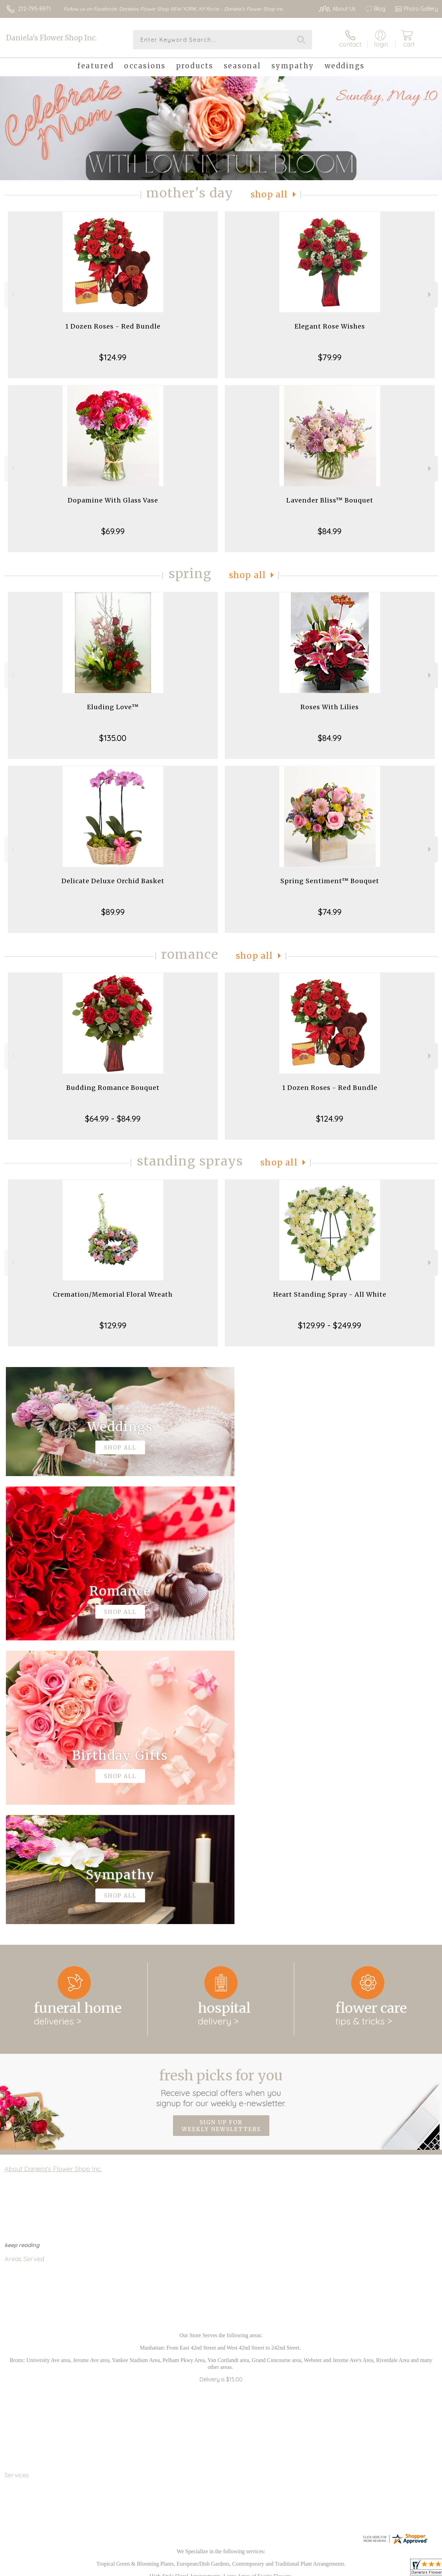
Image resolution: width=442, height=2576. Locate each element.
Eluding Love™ (113, 707)
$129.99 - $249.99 (329, 1325)
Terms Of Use (280, 2569)
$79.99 (330, 357)
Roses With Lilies (329, 707)
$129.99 (112, 1325)
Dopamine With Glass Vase (113, 500)
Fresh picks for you (221, 1804)
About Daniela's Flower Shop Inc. (53, 1885)
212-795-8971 (34, 8)
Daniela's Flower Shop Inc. (51, 37)
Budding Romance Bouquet (113, 1088)
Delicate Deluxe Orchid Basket (112, 881)
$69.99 (113, 531)
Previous (11, 295)
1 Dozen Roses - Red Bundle (113, 326)
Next (430, 295)
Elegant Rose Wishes (330, 326)
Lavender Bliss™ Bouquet (329, 500)
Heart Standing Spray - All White (329, 1294)
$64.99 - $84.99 (113, 1118)
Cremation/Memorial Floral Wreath (113, 1294)
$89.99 (113, 912)
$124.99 (112, 357)
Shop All (269, 194)
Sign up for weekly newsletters (221, 1842)
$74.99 (330, 912)
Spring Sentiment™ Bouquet (329, 881)
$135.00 (112, 738)
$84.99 (330, 531)
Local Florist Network (370, 2569)
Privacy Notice (321, 2569)
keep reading (21, 1961)
